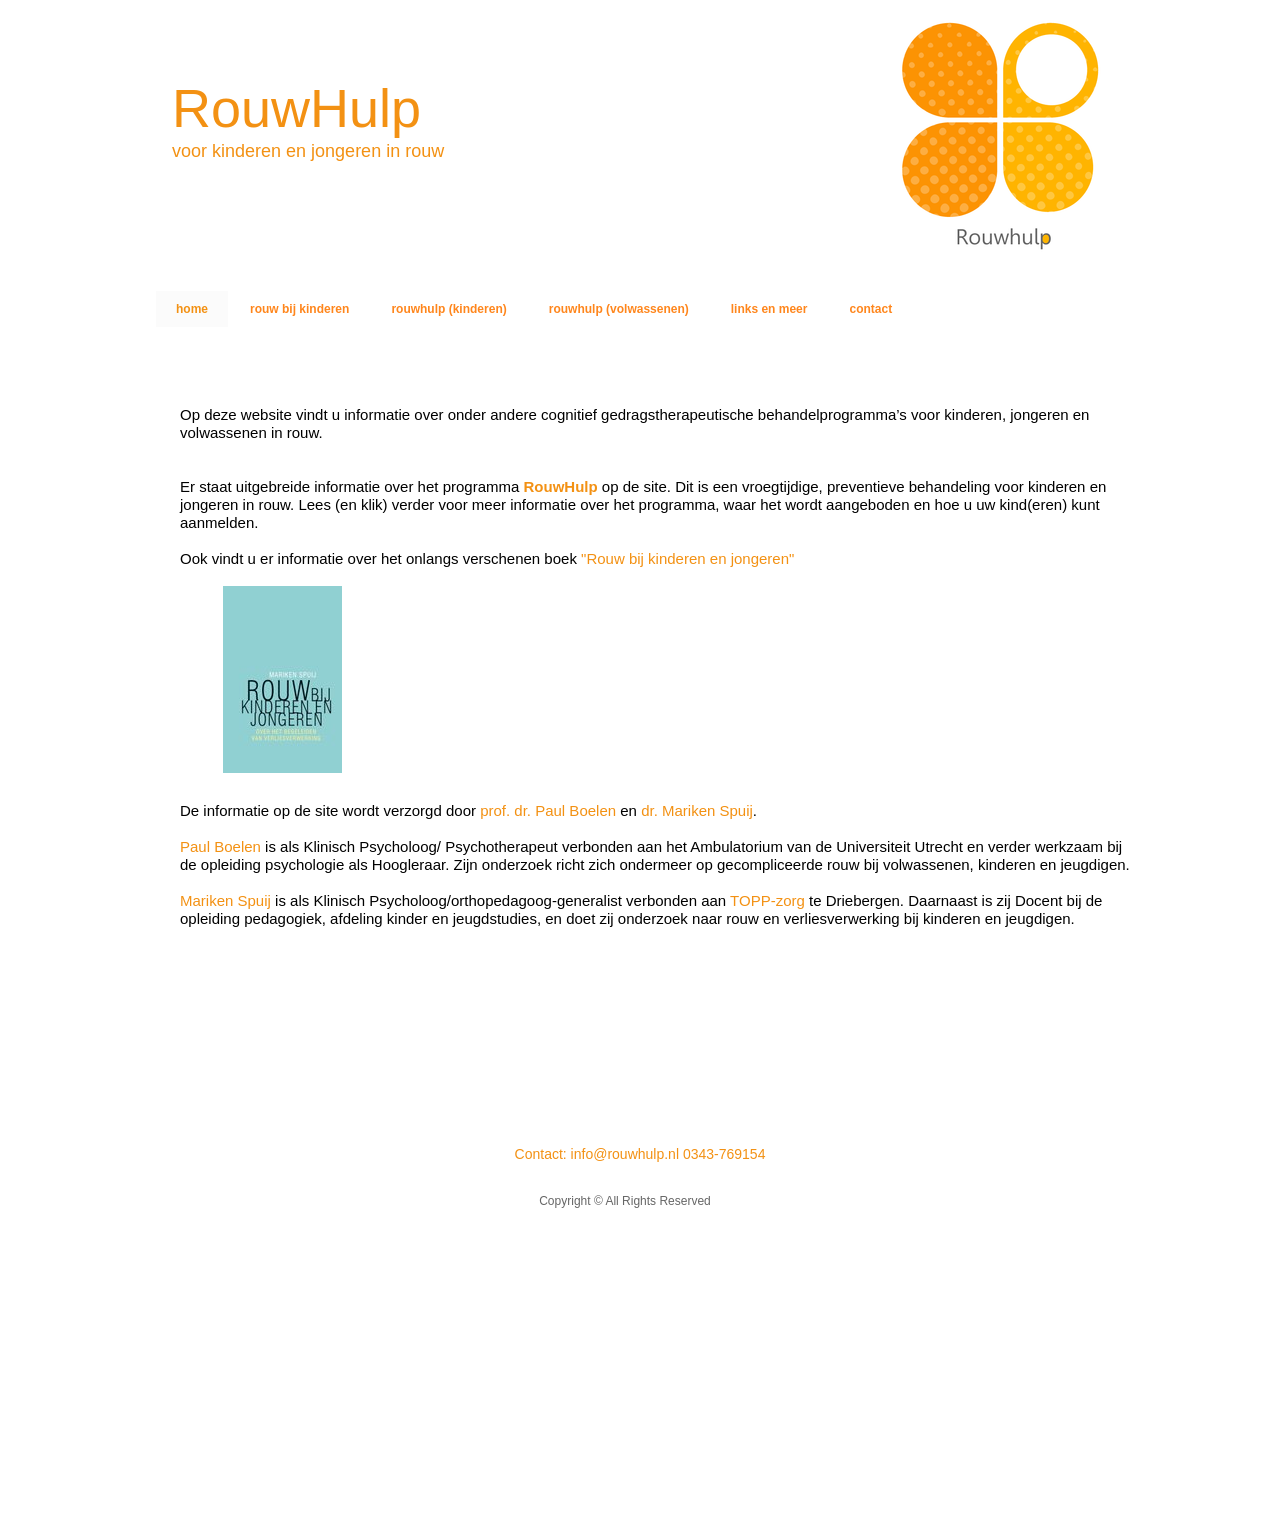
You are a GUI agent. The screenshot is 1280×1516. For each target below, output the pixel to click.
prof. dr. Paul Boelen (548, 810)
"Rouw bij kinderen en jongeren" (687, 558)
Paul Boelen (220, 846)
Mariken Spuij (225, 900)
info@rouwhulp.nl (625, 1154)
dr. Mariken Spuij (697, 810)
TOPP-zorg (765, 900)
